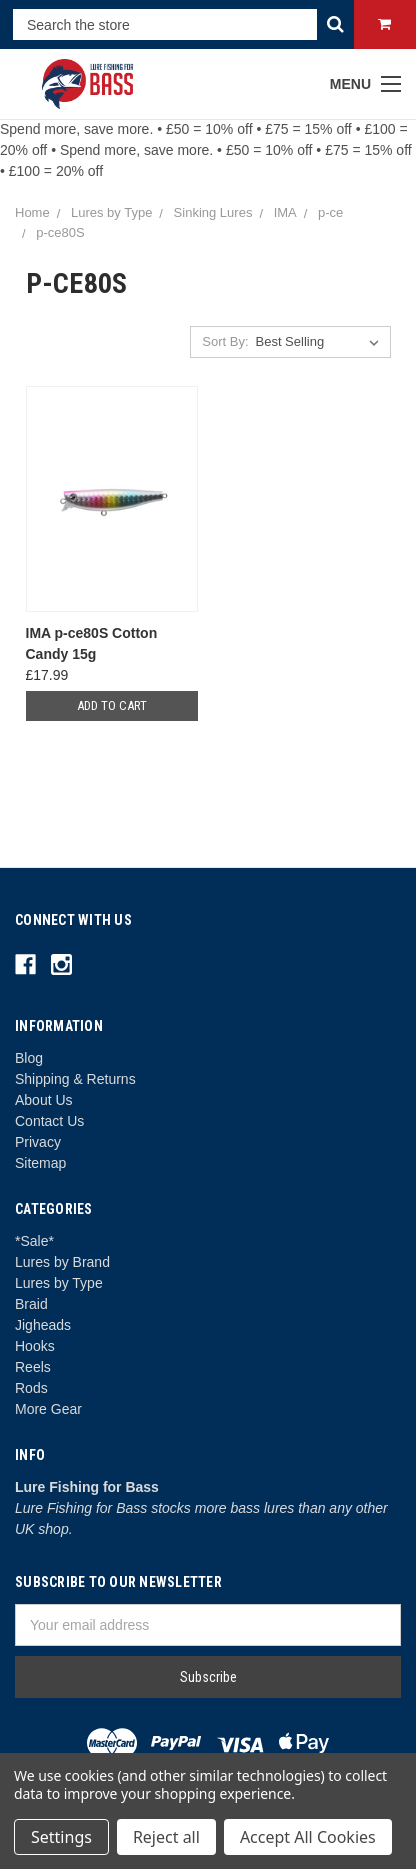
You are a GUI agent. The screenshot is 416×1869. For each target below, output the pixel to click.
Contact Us (49, 1121)
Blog (29, 1058)
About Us (44, 1100)
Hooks (35, 1346)
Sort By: (225, 341)
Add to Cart (112, 705)
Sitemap (40, 1163)
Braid (31, 1304)
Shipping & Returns (75, 1079)
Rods (31, 1388)
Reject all (166, 1837)
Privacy (38, 1142)
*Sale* (34, 1241)
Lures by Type (59, 1283)
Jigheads (43, 1325)
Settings (61, 1837)
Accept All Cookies (308, 1837)
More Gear (48, 1409)
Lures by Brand (62, 1262)
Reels (33, 1367)
